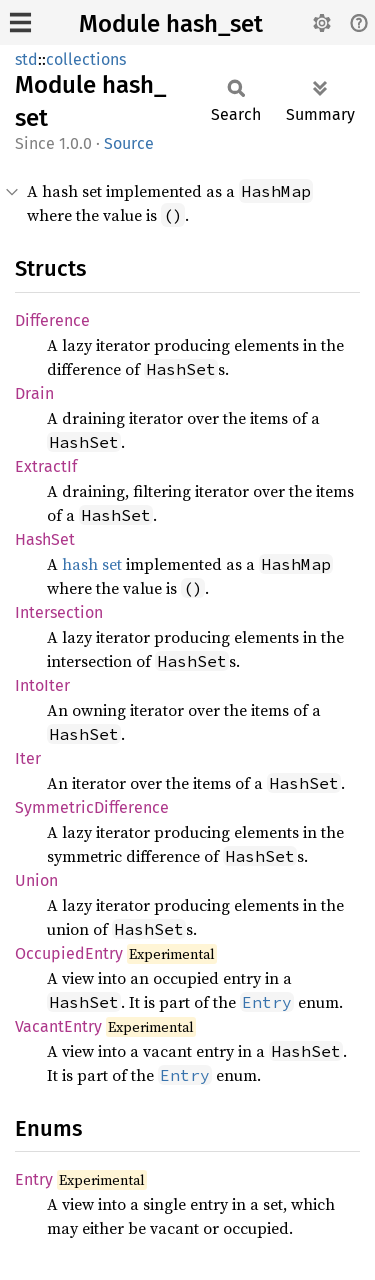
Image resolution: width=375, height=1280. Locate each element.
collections (86, 59)
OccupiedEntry (69, 953)
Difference (52, 320)
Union (36, 880)
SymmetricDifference (92, 807)
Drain (34, 393)
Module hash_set (171, 24)
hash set (92, 564)
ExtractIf (46, 466)
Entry (34, 1179)
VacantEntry (58, 1026)
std (26, 59)
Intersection (59, 612)
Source (129, 143)
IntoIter (42, 685)
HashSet (45, 539)
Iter (28, 758)
